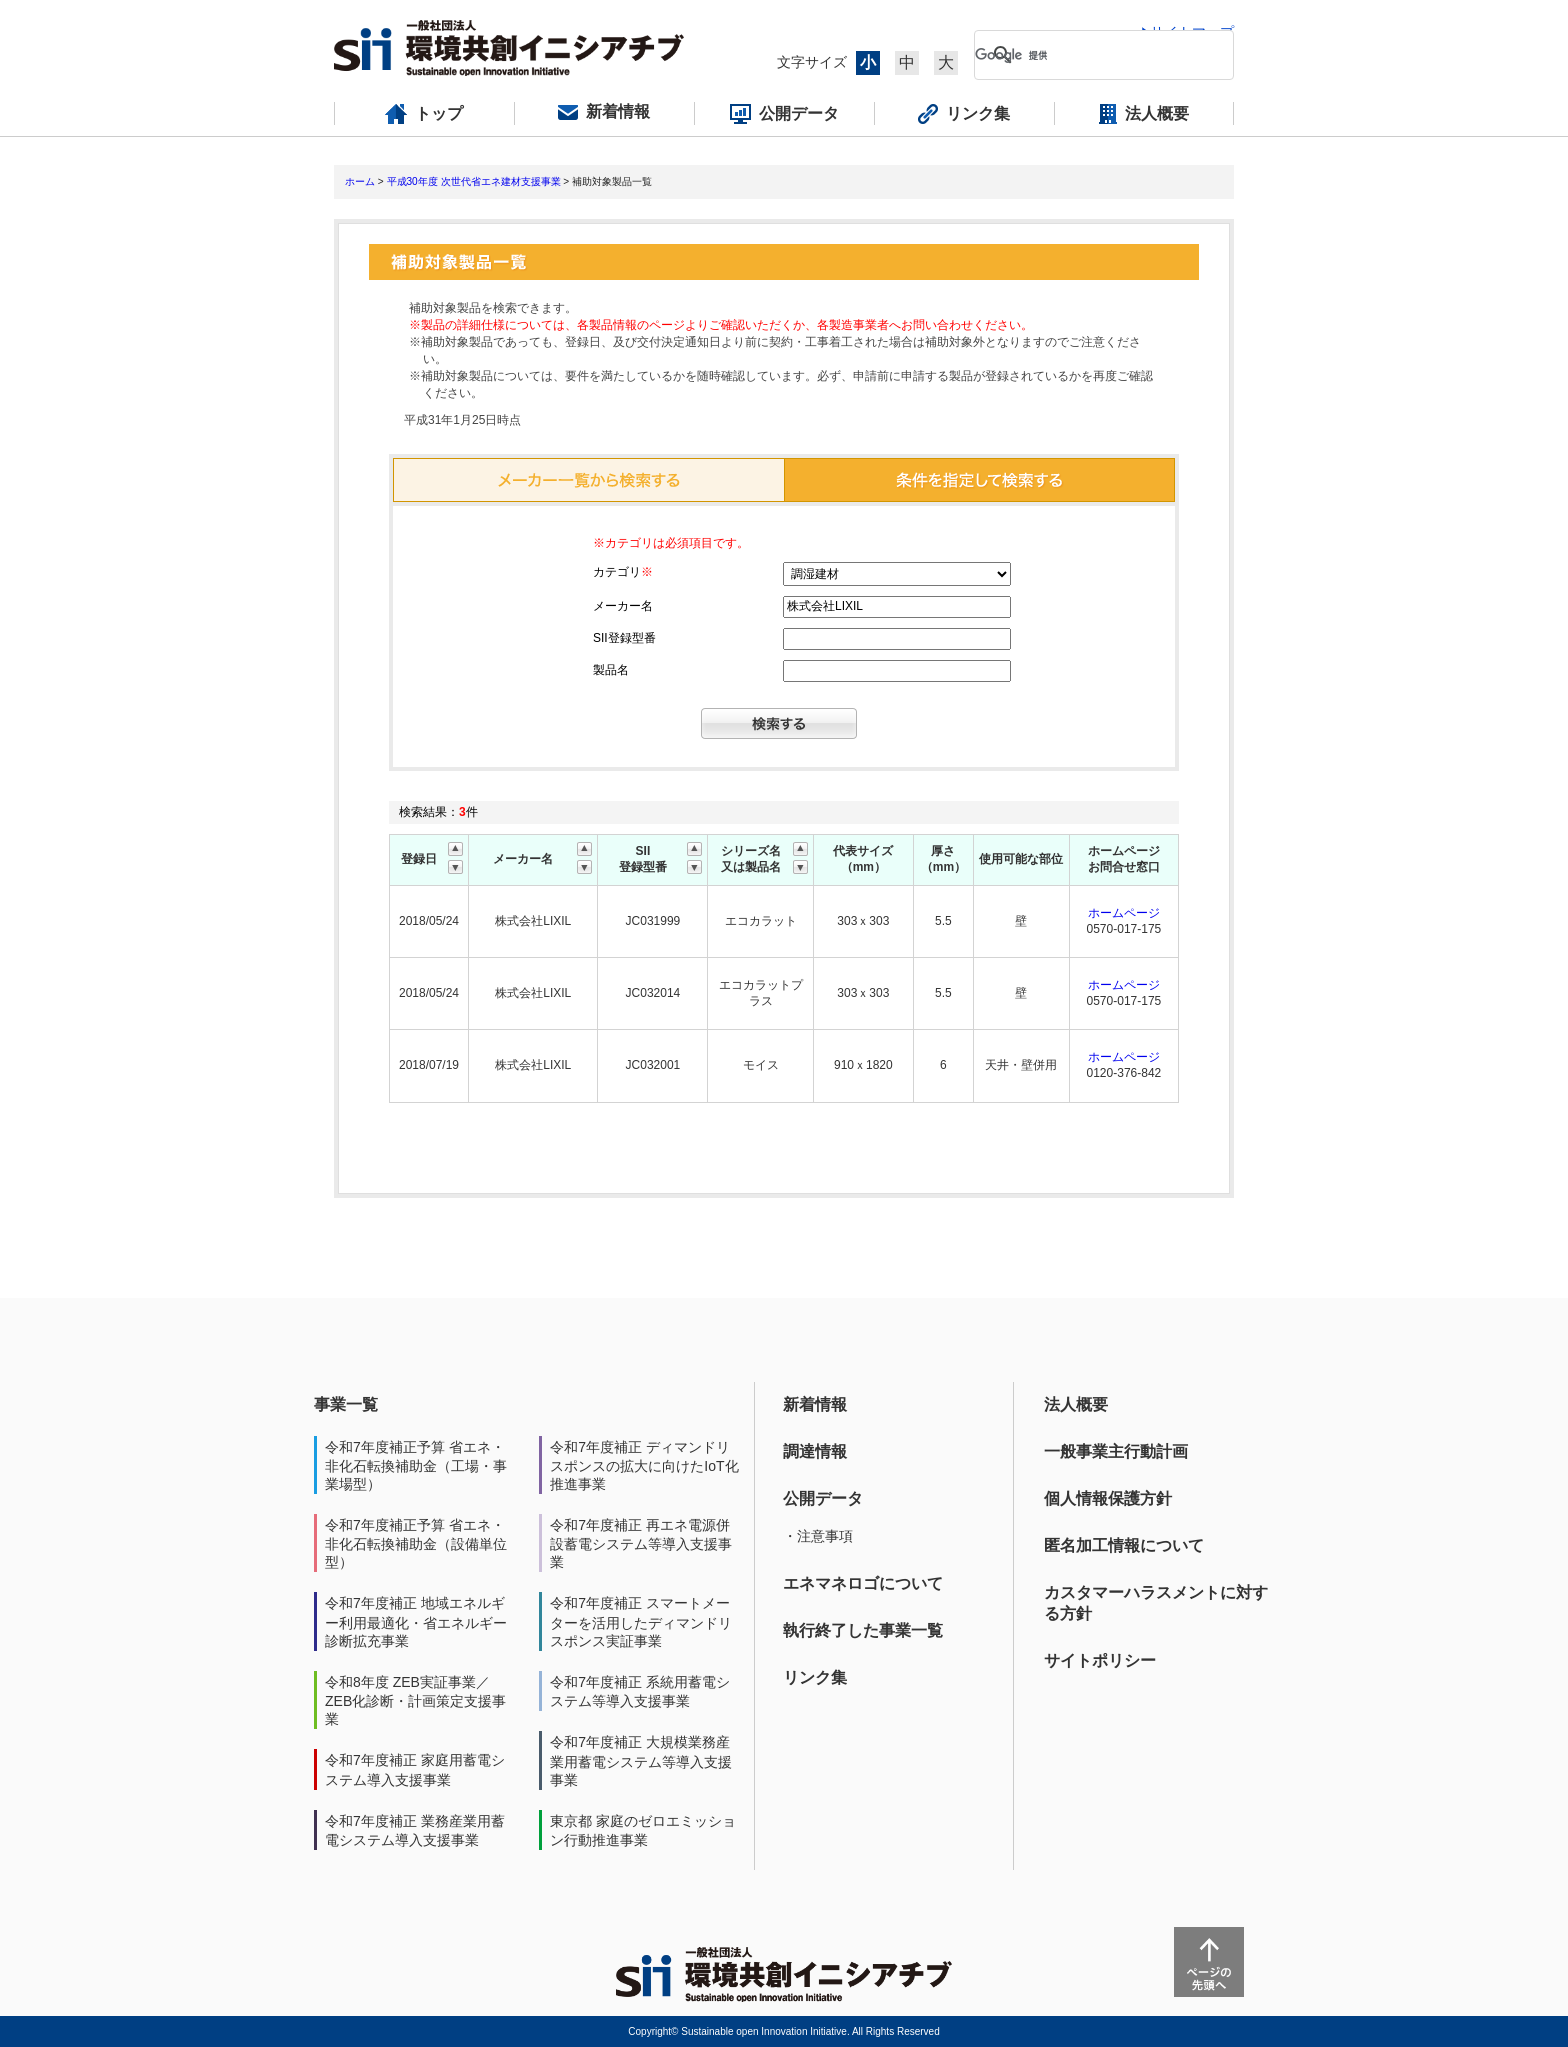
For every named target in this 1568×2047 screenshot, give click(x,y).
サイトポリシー (1100, 1660)
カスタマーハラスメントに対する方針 (1156, 1603)
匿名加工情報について (1124, 1545)
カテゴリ (623, 572)
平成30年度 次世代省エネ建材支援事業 (474, 181)
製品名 (611, 670)
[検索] (1088, 55)
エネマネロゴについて (863, 1583)
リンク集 (815, 1677)
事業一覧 (346, 1404)
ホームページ (1124, 913)
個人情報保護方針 (1108, 1498)
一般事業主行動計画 (1116, 1451)
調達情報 (815, 1451)
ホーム (360, 181)
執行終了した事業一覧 (863, 1630)
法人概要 (1076, 1404)
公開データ (823, 1498)
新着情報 (815, 1404)
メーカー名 (623, 606)
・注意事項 (818, 1536)
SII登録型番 (624, 638)
